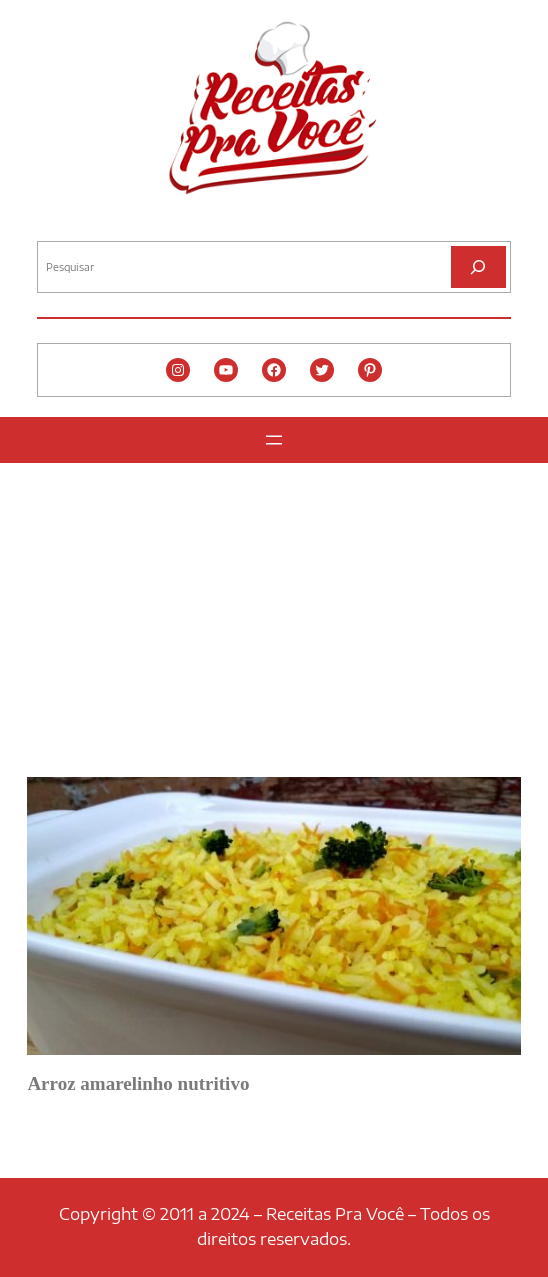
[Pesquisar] (478, 266)
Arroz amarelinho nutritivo (138, 1083)
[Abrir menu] (274, 440)
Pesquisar (64, 225)
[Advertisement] (273, 613)
